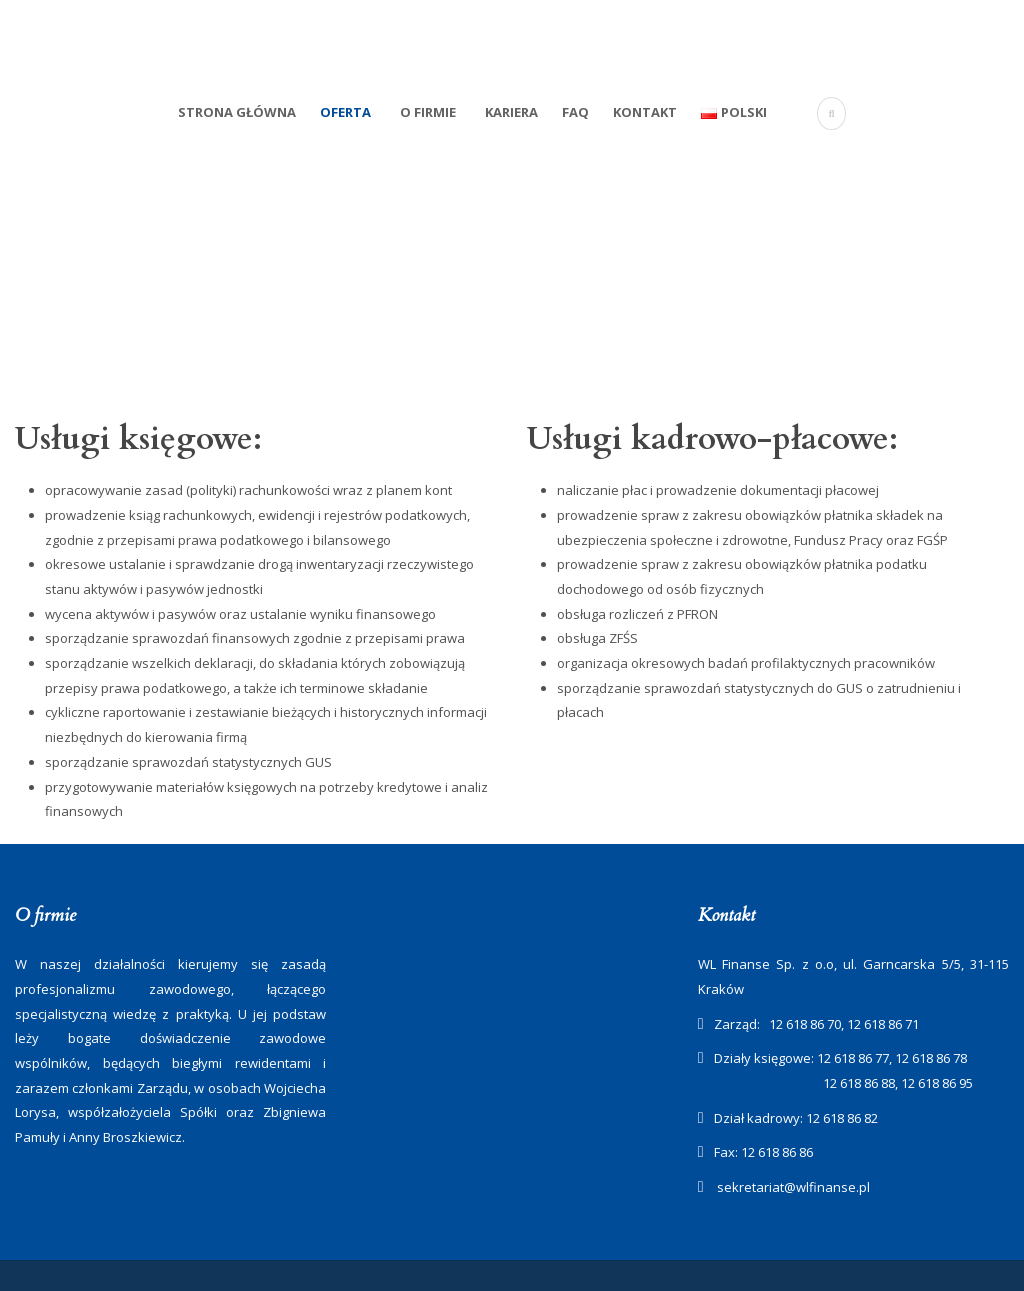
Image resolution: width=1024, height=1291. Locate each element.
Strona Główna (237, 112)
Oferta (345, 112)
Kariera (511, 112)
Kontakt (645, 112)
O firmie (428, 112)
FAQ (575, 112)
